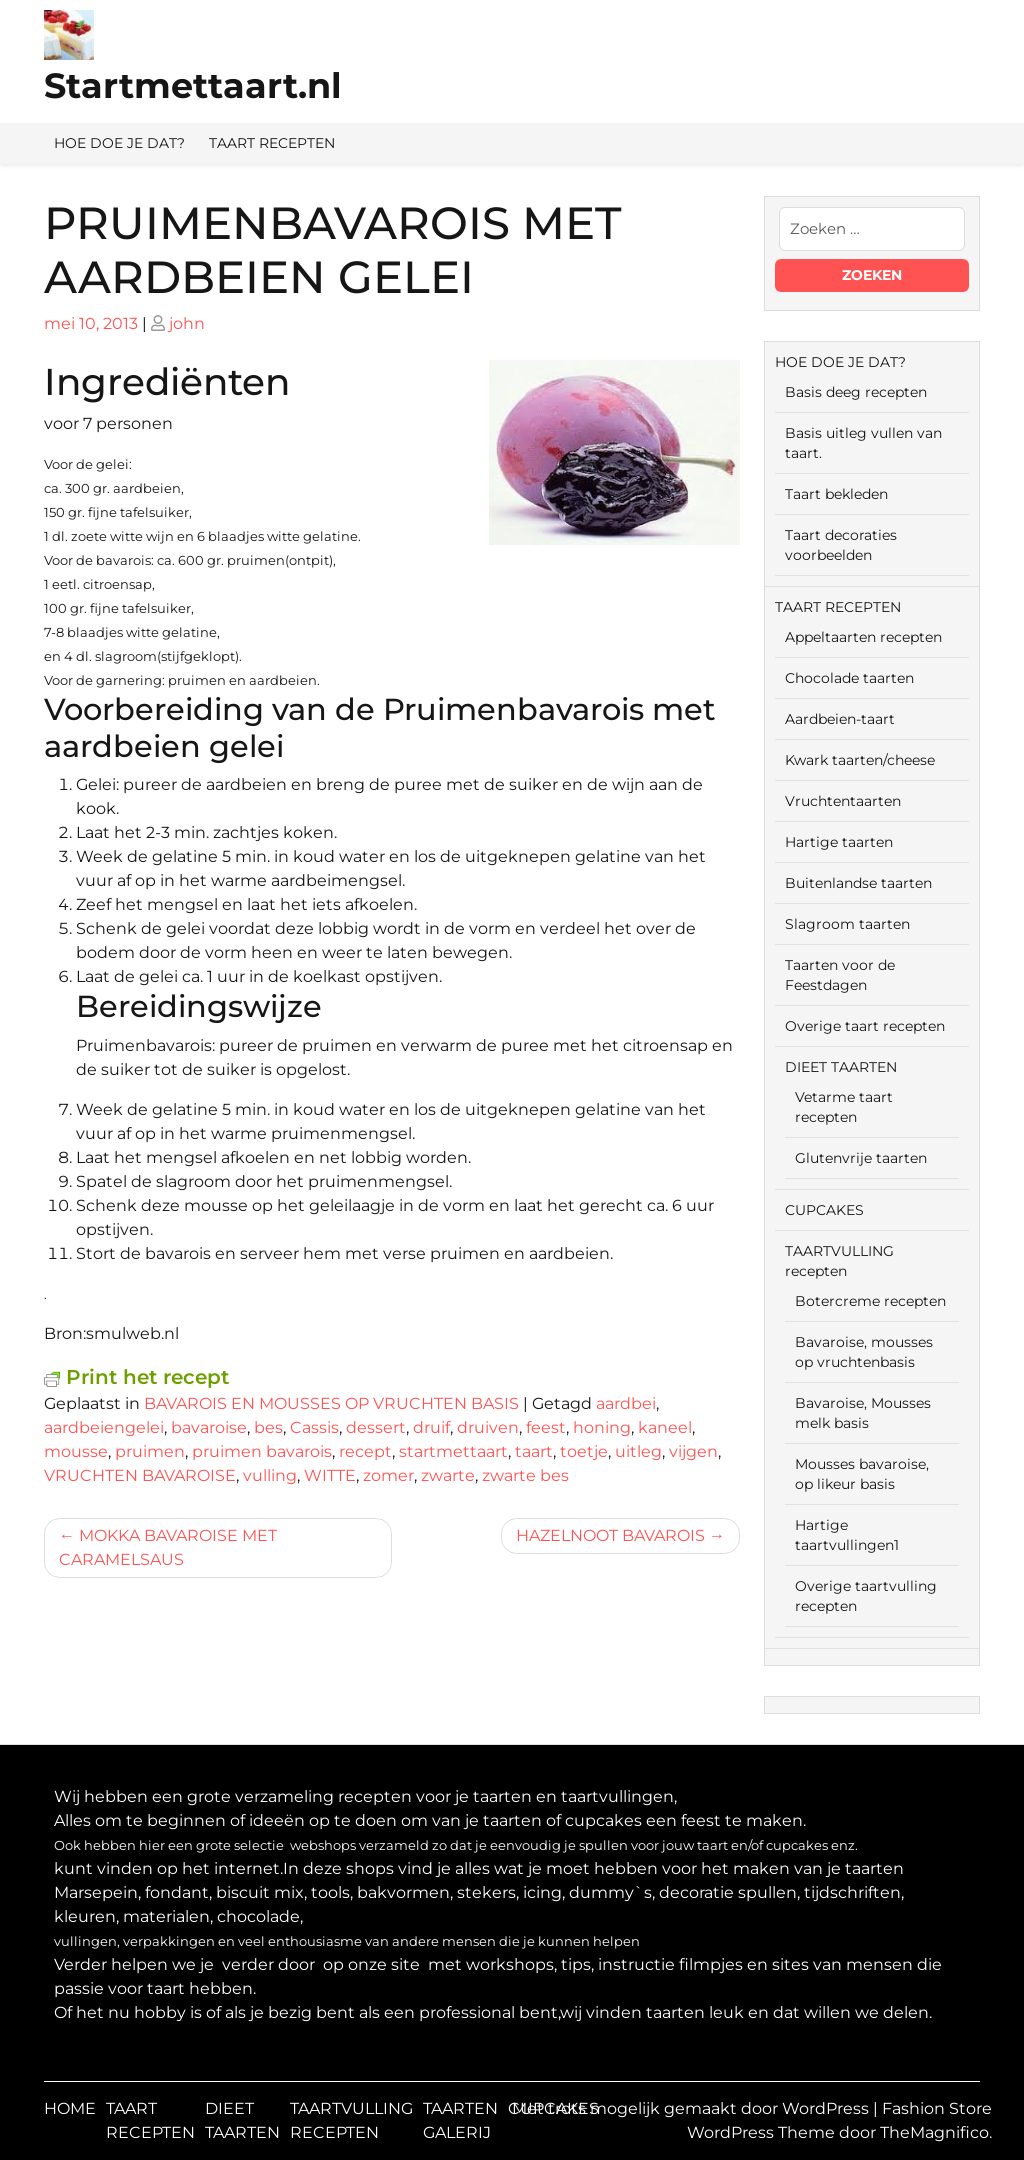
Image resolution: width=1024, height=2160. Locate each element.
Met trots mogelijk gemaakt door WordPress (692, 2108)
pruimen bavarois (262, 1451)
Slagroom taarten (847, 924)
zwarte (448, 1475)
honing (602, 1427)
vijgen (693, 1451)
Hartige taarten (839, 842)
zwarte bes (525, 1475)
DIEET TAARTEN (841, 1067)
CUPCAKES (824, 1210)
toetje (584, 1451)
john (187, 323)
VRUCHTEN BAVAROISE (140, 1475)
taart (534, 1451)
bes (268, 1427)
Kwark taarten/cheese (860, 760)
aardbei (626, 1403)
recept (365, 1451)
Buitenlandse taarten (858, 883)
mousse (76, 1451)
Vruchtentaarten (843, 801)
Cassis (314, 1427)
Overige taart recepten (865, 1026)
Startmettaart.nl (193, 85)
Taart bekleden (836, 494)
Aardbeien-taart (840, 719)
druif (431, 1427)
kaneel (665, 1427)
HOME (70, 2108)
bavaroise (209, 1427)
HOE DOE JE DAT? (119, 143)
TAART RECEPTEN (272, 143)
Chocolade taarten (849, 678)
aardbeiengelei (104, 1427)
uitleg (638, 1451)
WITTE (330, 1475)
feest (546, 1427)
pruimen (150, 1451)
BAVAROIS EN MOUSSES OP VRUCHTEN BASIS (331, 1403)
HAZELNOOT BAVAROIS (610, 1535)
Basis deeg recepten (856, 392)
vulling (270, 1475)
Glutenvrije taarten (861, 1158)
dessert (376, 1427)
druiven (488, 1427)
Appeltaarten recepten (863, 637)
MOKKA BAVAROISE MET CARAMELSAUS (168, 1547)
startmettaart (453, 1451)
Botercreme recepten (870, 1301)
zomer (388, 1475)
